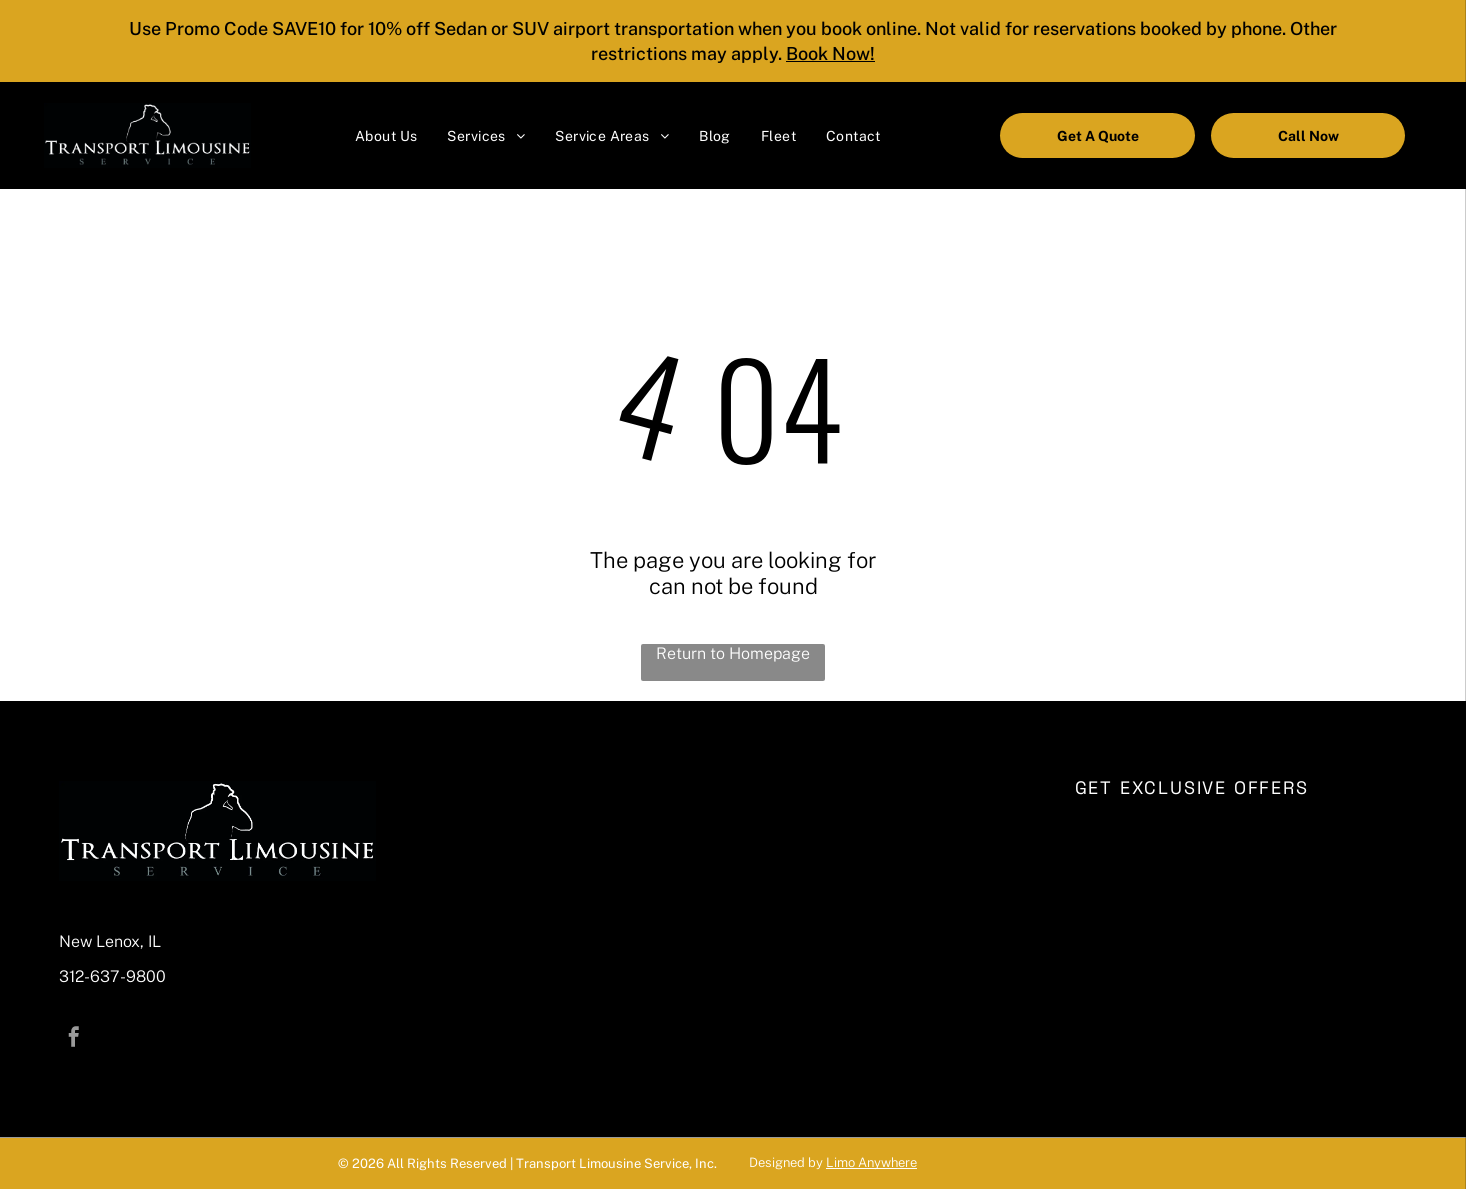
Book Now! (830, 53)
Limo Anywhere (871, 1162)
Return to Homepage (733, 653)
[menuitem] (386, 135)
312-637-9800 (112, 976)
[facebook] (74, 1039)
